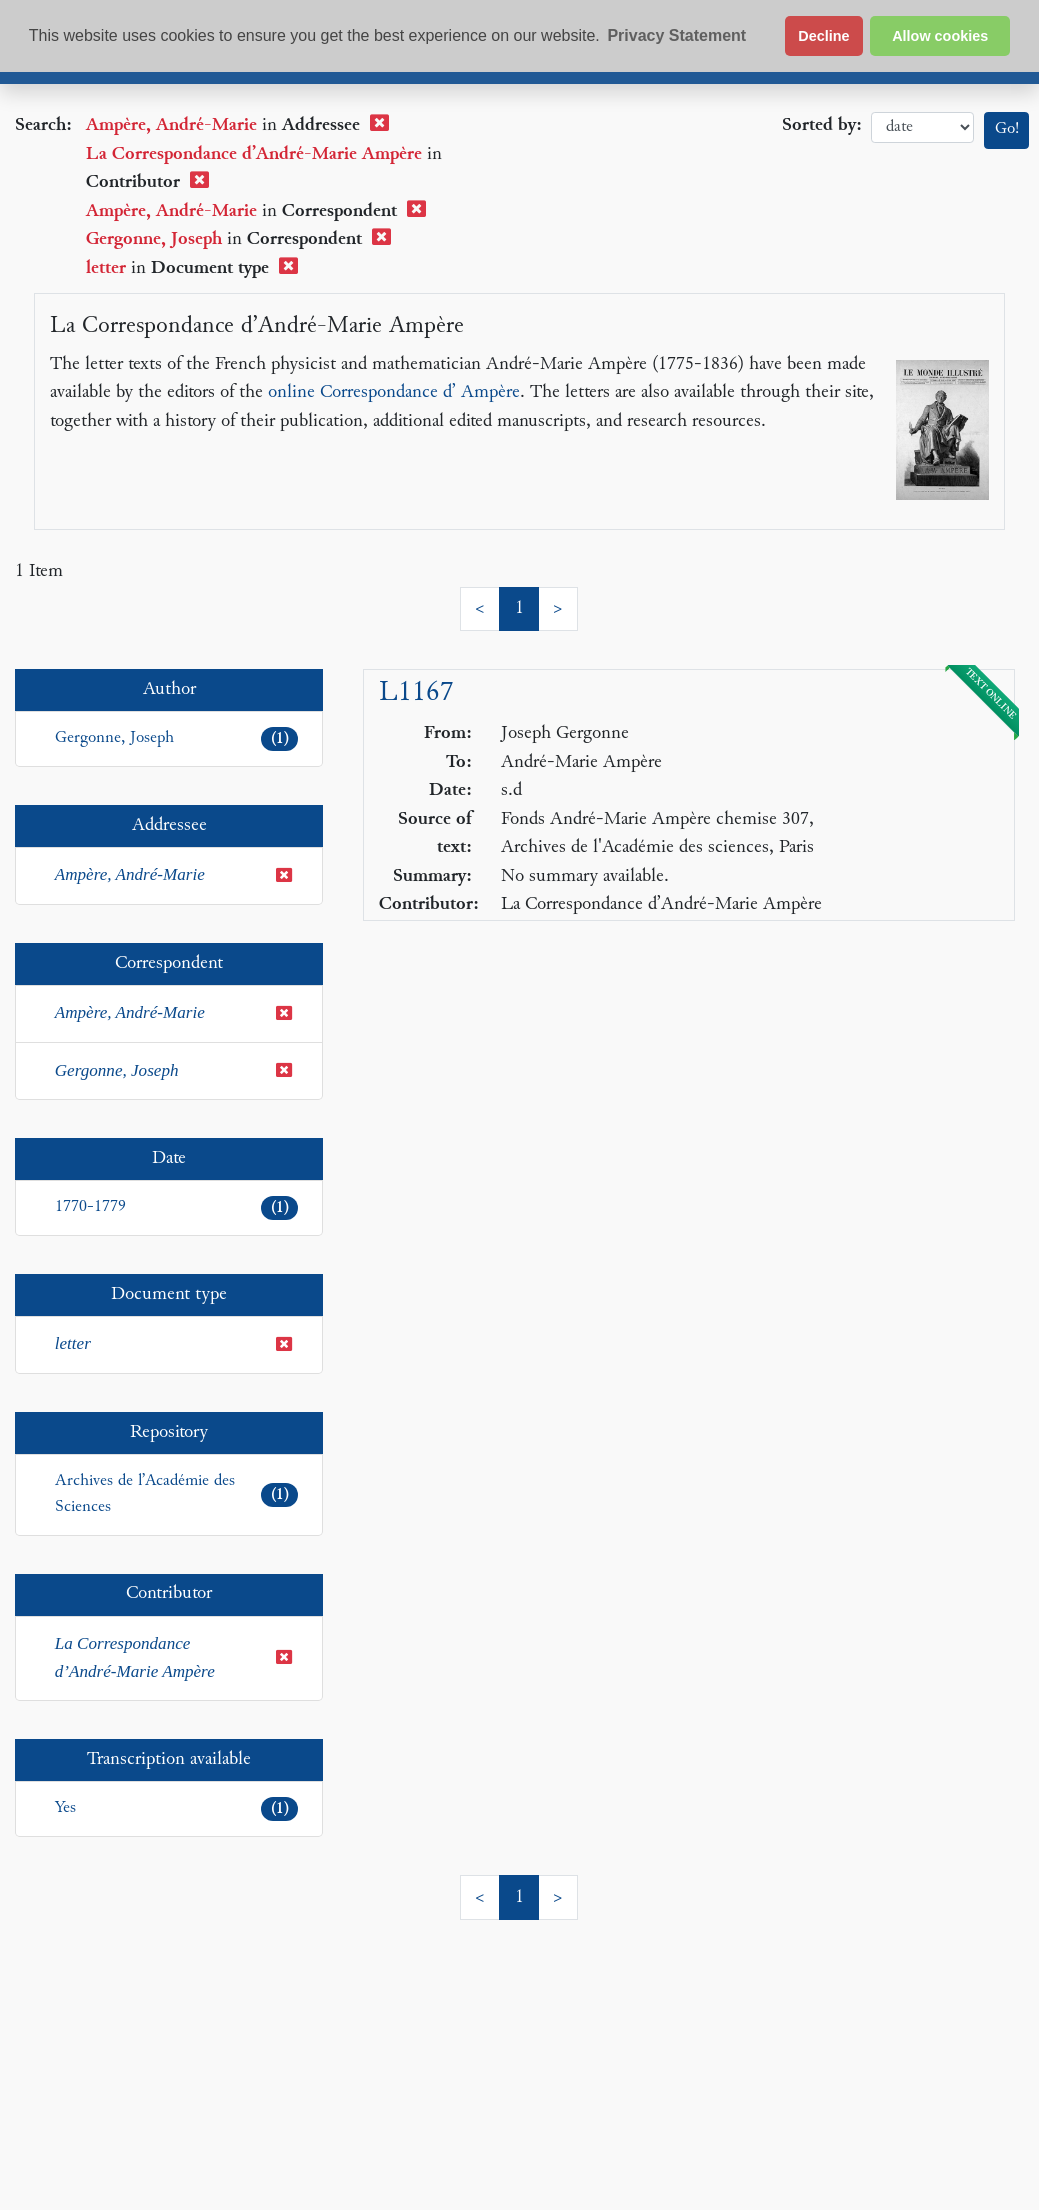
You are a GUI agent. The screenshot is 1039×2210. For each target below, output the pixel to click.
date (922, 127)
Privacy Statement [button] (676, 35)
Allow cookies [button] (940, 36)
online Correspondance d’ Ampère (394, 392)
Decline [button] (823, 36)
